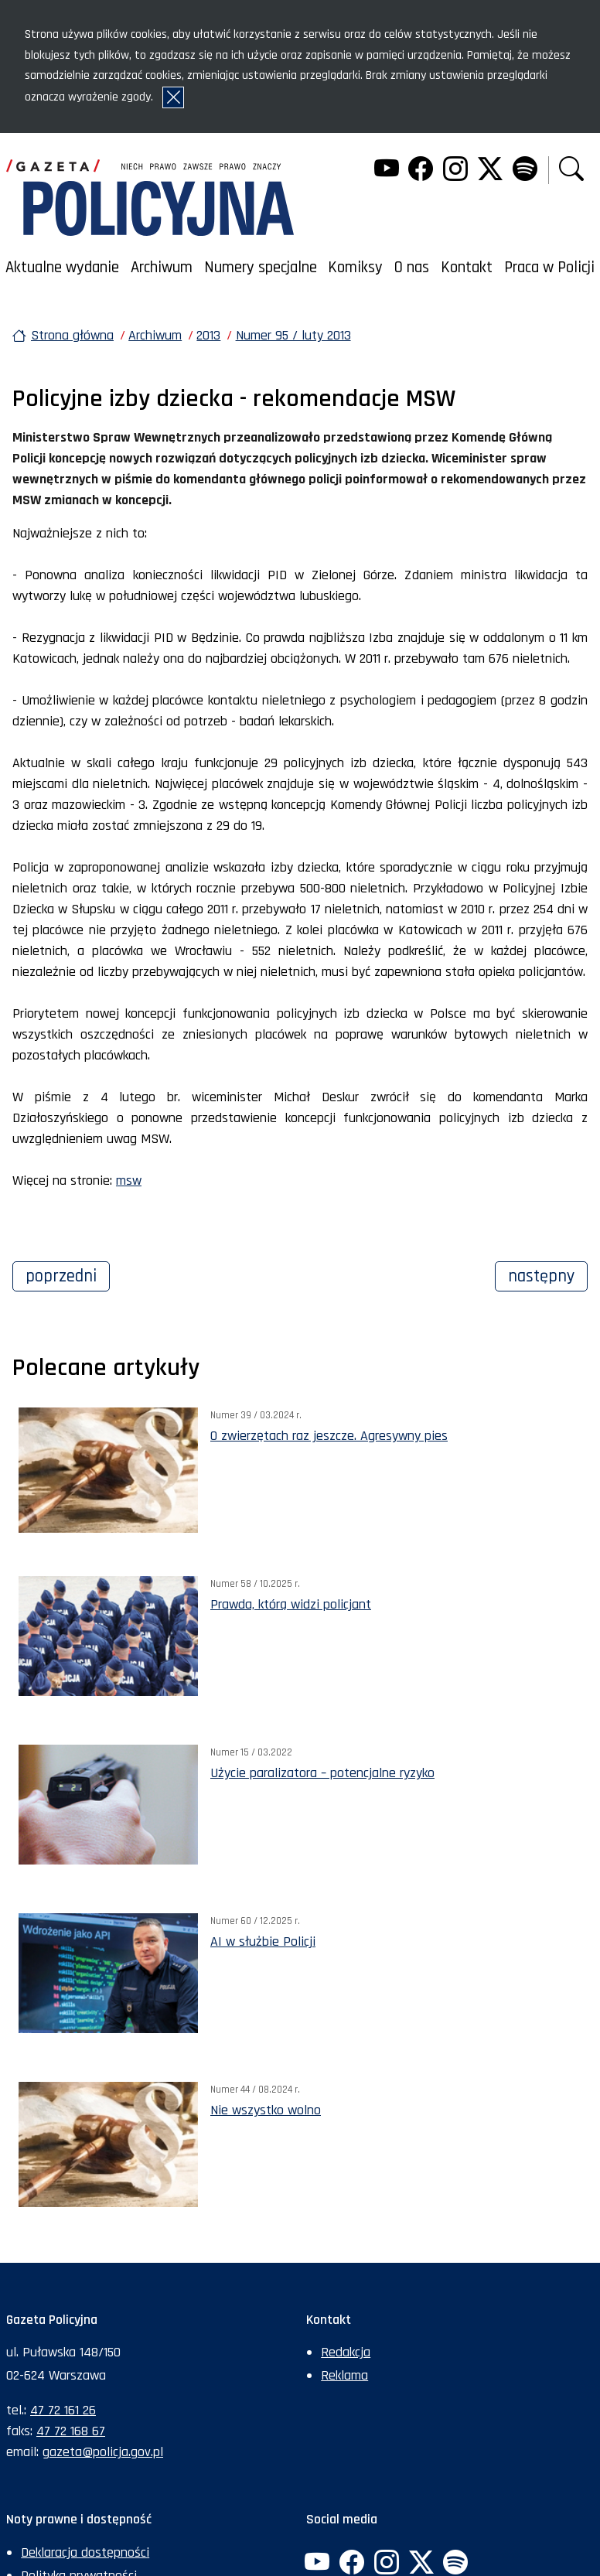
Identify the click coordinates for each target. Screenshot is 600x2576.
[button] (571, 170)
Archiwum (162, 268)
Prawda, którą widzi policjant (290, 1604)
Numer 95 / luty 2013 (293, 335)
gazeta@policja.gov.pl (103, 2452)
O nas (411, 268)
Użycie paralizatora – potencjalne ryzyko (322, 1773)
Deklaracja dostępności (85, 2552)
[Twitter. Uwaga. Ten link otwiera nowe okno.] (490, 170)
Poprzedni (68, 1274)
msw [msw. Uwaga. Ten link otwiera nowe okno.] (128, 1180)
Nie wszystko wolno (265, 2110)
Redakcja (345, 2352)
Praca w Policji (549, 268)
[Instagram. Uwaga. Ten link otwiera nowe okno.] (455, 170)
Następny (548, 1274)
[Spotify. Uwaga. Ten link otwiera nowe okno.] (524, 170)
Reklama (344, 2375)
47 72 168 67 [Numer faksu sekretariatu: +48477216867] (70, 2431)
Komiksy (355, 268)
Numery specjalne (260, 268)
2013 (208, 335)
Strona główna (72, 335)
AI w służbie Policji (262, 1941)
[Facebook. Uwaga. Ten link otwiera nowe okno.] (420, 170)
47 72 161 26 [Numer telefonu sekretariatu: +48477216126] (63, 2410)
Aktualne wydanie (62, 268)
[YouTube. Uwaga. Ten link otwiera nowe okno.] (386, 170)
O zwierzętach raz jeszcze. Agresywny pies (329, 1436)
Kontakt (467, 268)
